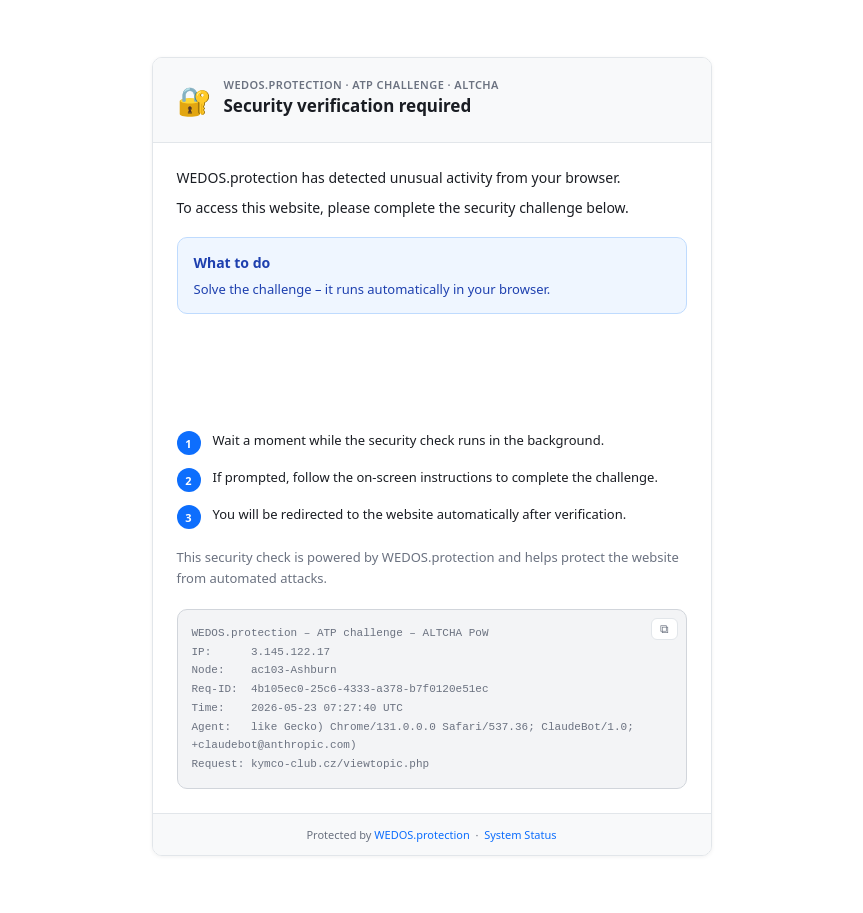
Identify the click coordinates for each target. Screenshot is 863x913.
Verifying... (290, 372)
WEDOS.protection (421, 859)
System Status (520, 859)
